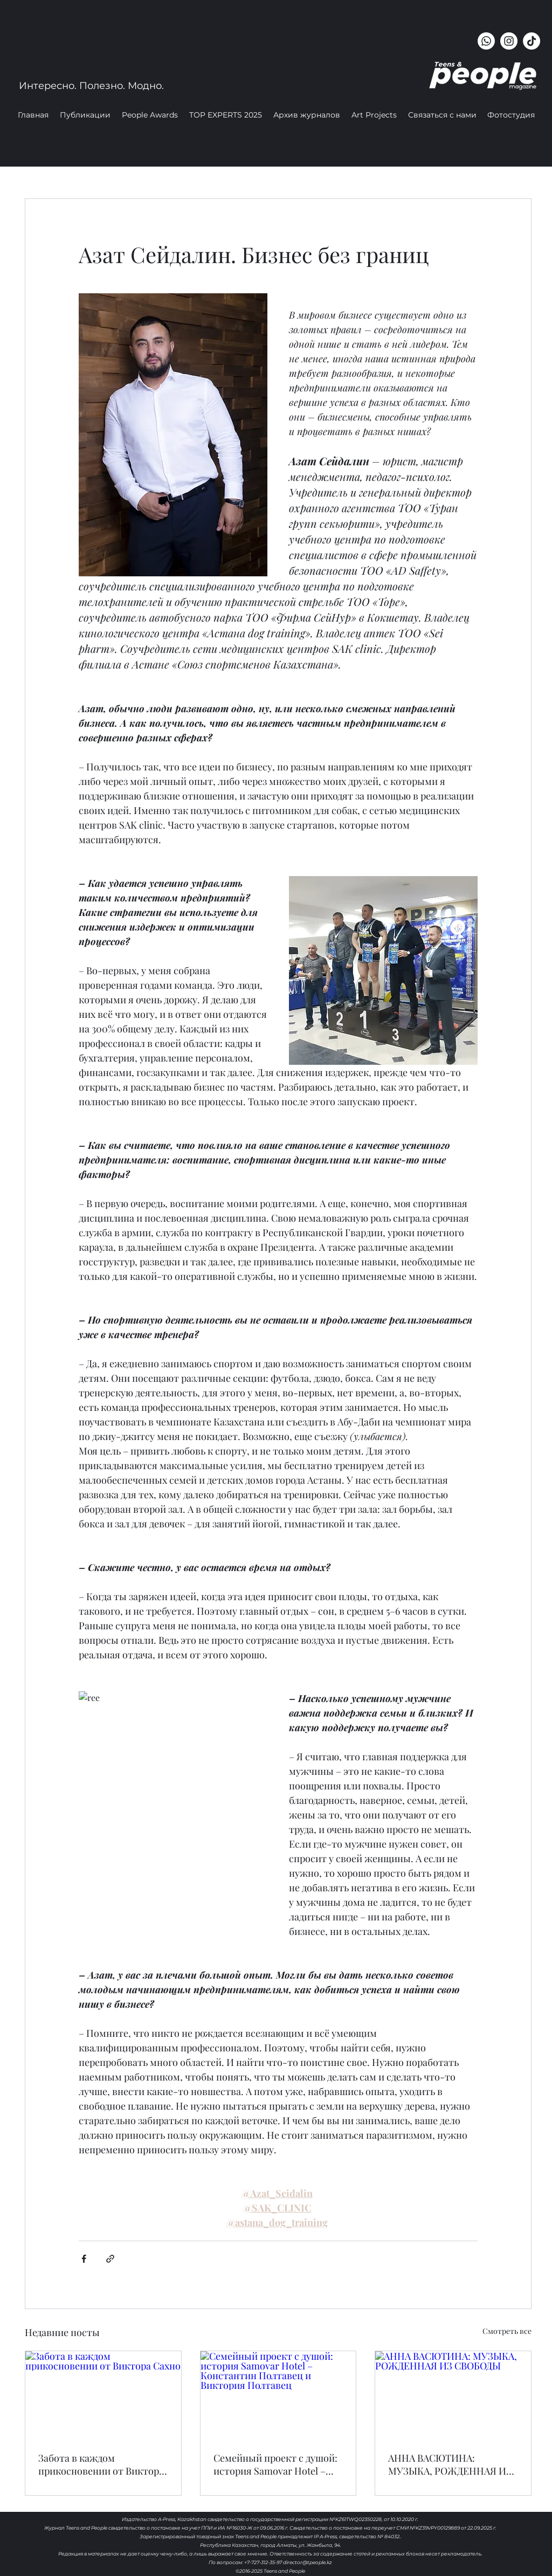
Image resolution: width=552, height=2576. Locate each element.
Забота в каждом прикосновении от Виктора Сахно (101, 2464)
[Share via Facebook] (84, 2259)
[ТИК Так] (531, 41)
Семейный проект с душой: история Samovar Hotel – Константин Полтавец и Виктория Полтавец (275, 2464)
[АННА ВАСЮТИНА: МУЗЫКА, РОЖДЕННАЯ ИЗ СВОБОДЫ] (453, 2395)
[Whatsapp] (486, 41)
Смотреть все (507, 2331)
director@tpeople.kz (307, 2562)
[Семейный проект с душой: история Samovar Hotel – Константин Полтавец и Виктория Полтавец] (278, 2395)
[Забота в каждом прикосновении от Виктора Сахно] (103, 2395)
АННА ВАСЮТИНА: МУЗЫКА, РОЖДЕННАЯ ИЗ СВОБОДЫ (450, 2464)
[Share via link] (110, 2259)
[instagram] (509, 41)
